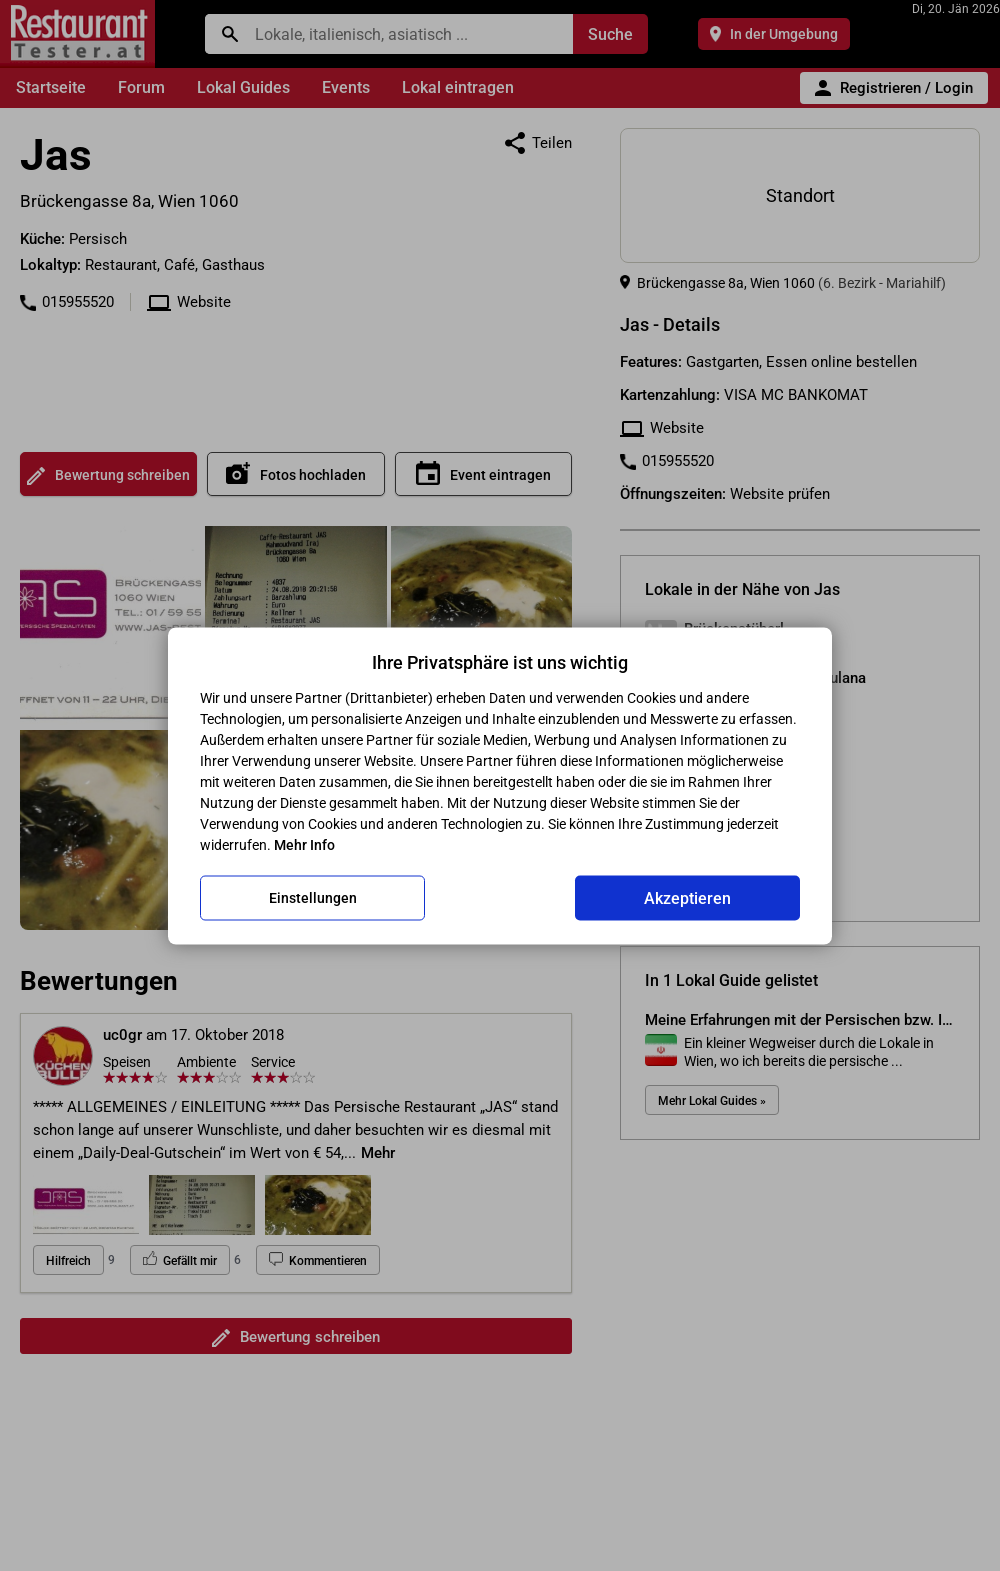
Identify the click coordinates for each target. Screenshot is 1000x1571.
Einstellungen (313, 898)
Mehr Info (304, 844)
